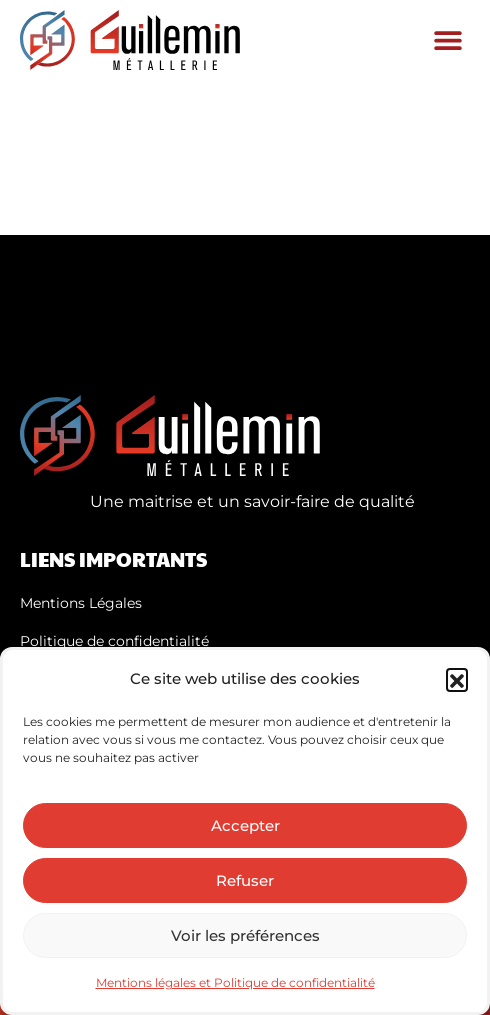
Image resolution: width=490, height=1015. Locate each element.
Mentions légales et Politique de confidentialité (235, 982)
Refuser (245, 880)
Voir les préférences (245, 935)
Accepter (245, 825)
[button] (457, 679)
